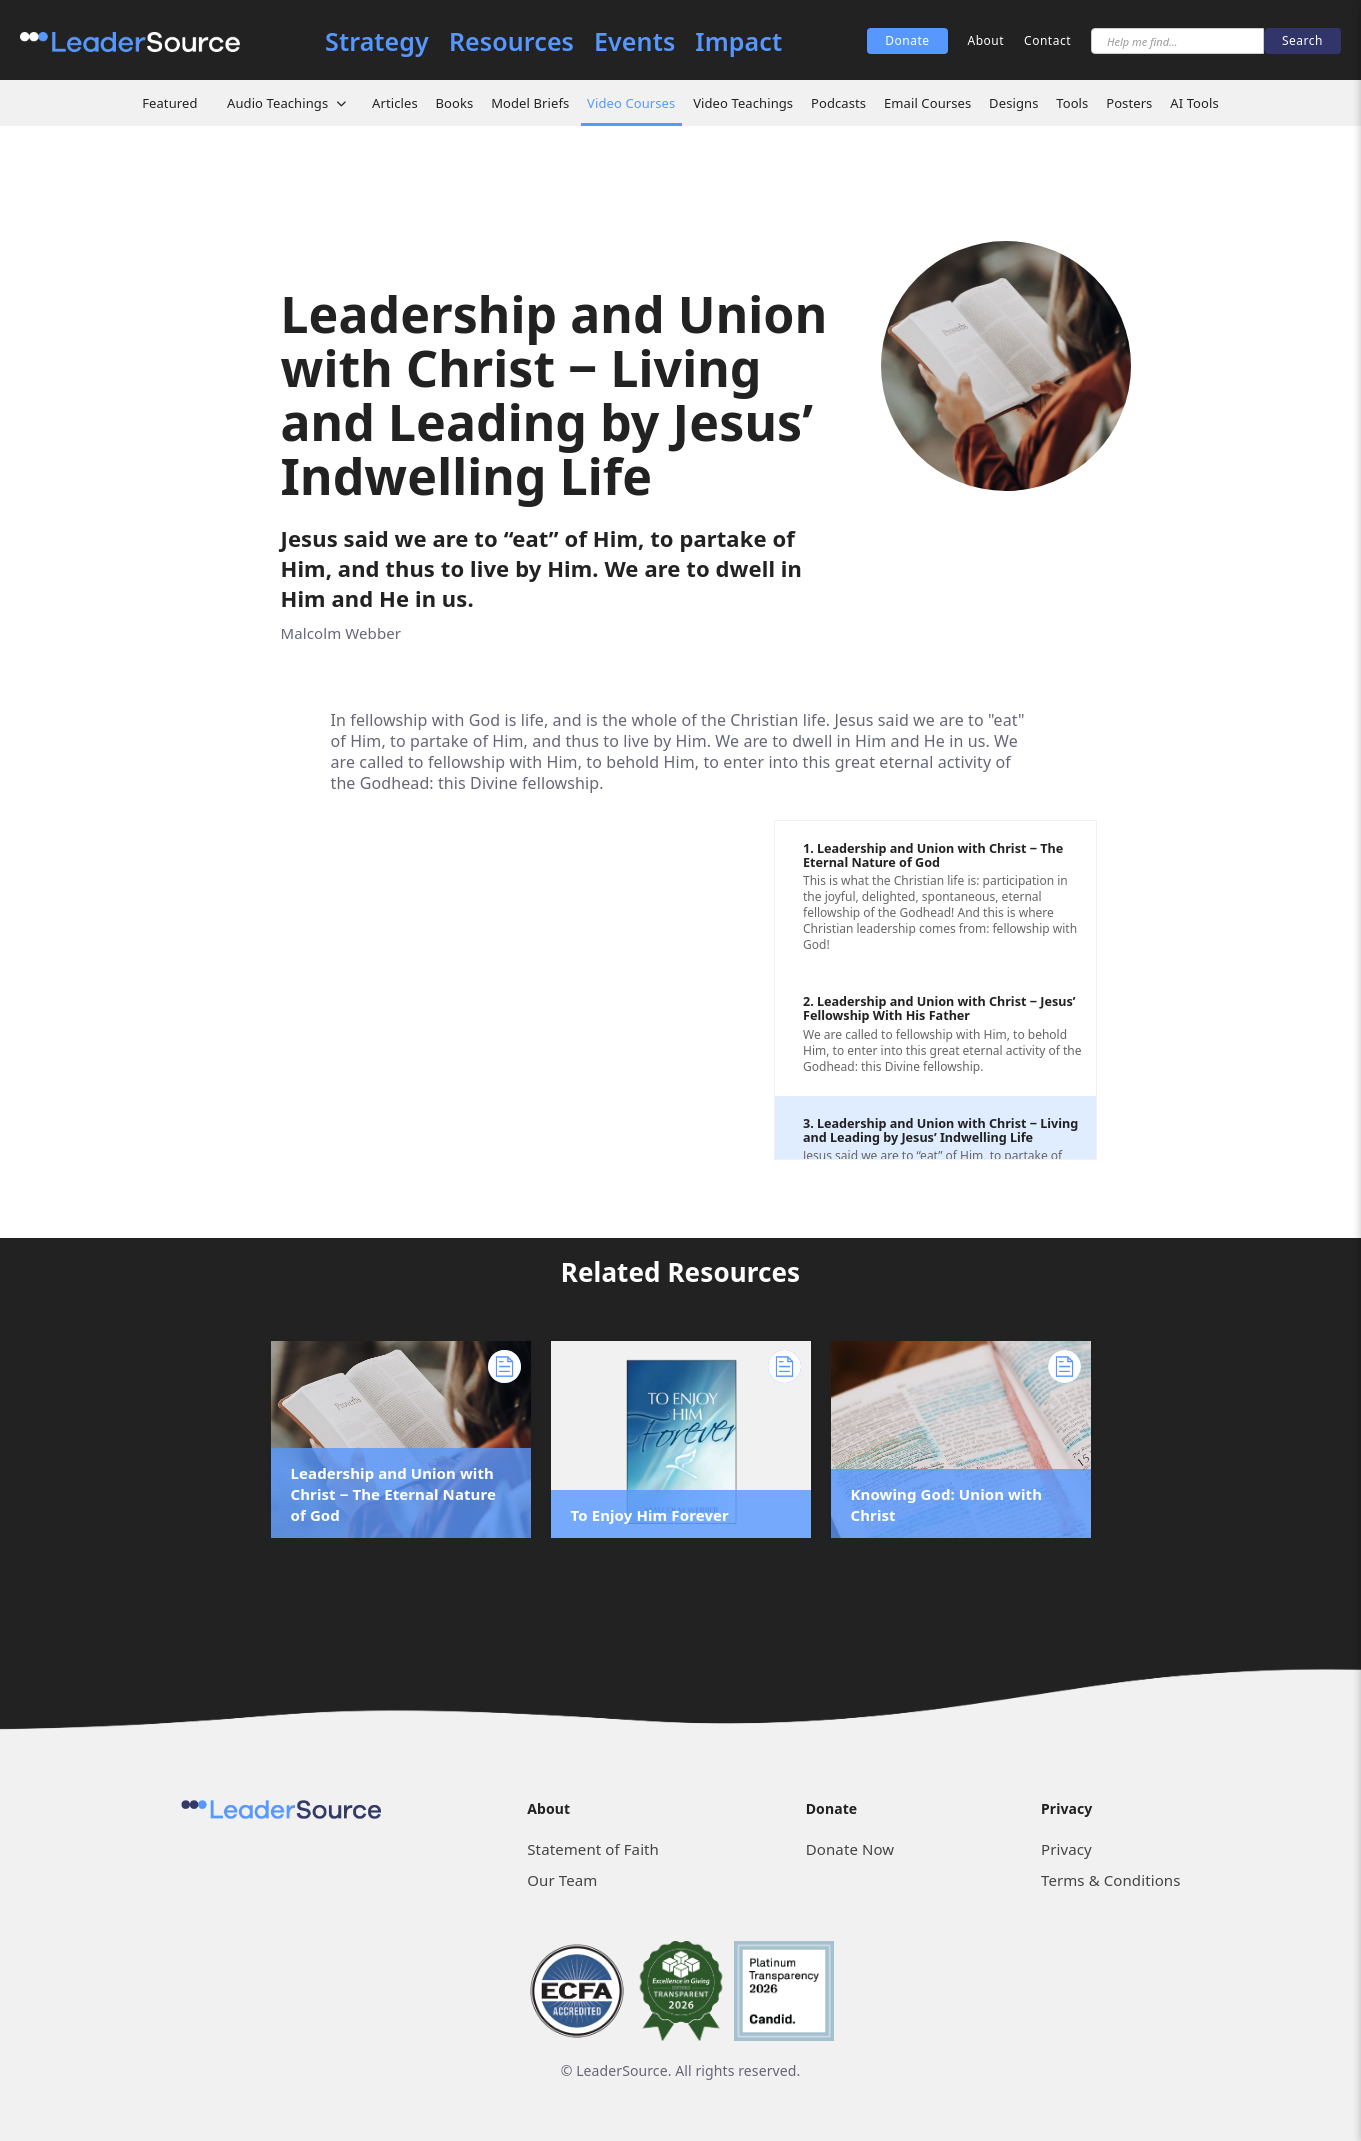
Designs (1013, 103)
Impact (738, 41)
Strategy (377, 41)
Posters (1129, 103)
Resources (511, 41)
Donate (907, 40)
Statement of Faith (593, 1849)
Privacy (1066, 1849)
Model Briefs (530, 103)
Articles (395, 103)
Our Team (562, 1880)
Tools (1072, 103)
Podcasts (838, 103)
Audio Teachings (277, 103)
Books (455, 103)
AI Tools (1194, 103)
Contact (1047, 40)
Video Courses (631, 103)
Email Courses (927, 103)
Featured (169, 103)
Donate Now (850, 1849)
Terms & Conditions (1110, 1880)
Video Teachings (743, 103)
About (986, 40)
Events (634, 41)
